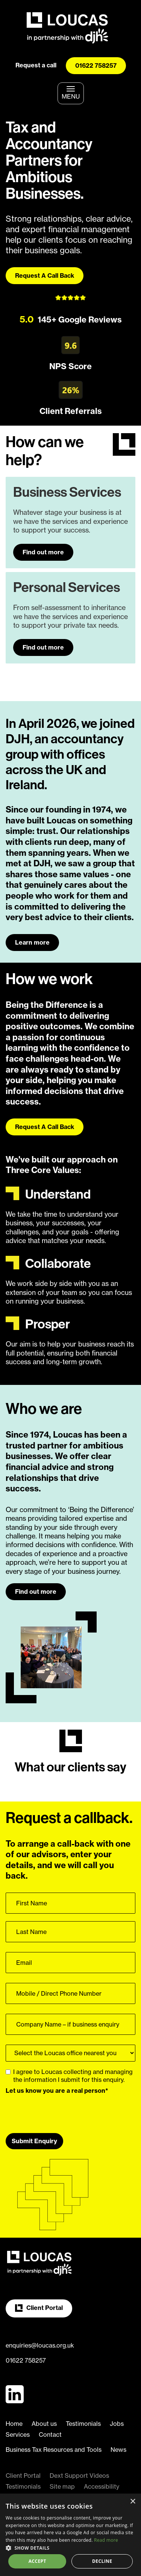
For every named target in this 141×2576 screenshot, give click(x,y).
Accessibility (101, 2486)
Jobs (117, 2423)
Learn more (32, 942)
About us (44, 2423)
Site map (62, 2486)
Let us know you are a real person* (57, 2090)
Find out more (43, 552)
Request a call (35, 65)
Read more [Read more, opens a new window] (106, 2540)
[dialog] (70, 2535)
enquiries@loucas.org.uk (40, 2345)
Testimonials (83, 2423)
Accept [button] (37, 2561)
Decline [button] (102, 2561)
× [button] (132, 2501)
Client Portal (39, 2307)
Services (18, 2434)
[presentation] (63, 2111)
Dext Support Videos (79, 2475)
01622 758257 (96, 65)
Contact (50, 2434)
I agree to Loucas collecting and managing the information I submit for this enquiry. (69, 2075)
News (118, 2449)
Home (14, 2423)
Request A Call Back (44, 275)
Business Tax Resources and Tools (54, 2449)
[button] (70, 2547)
